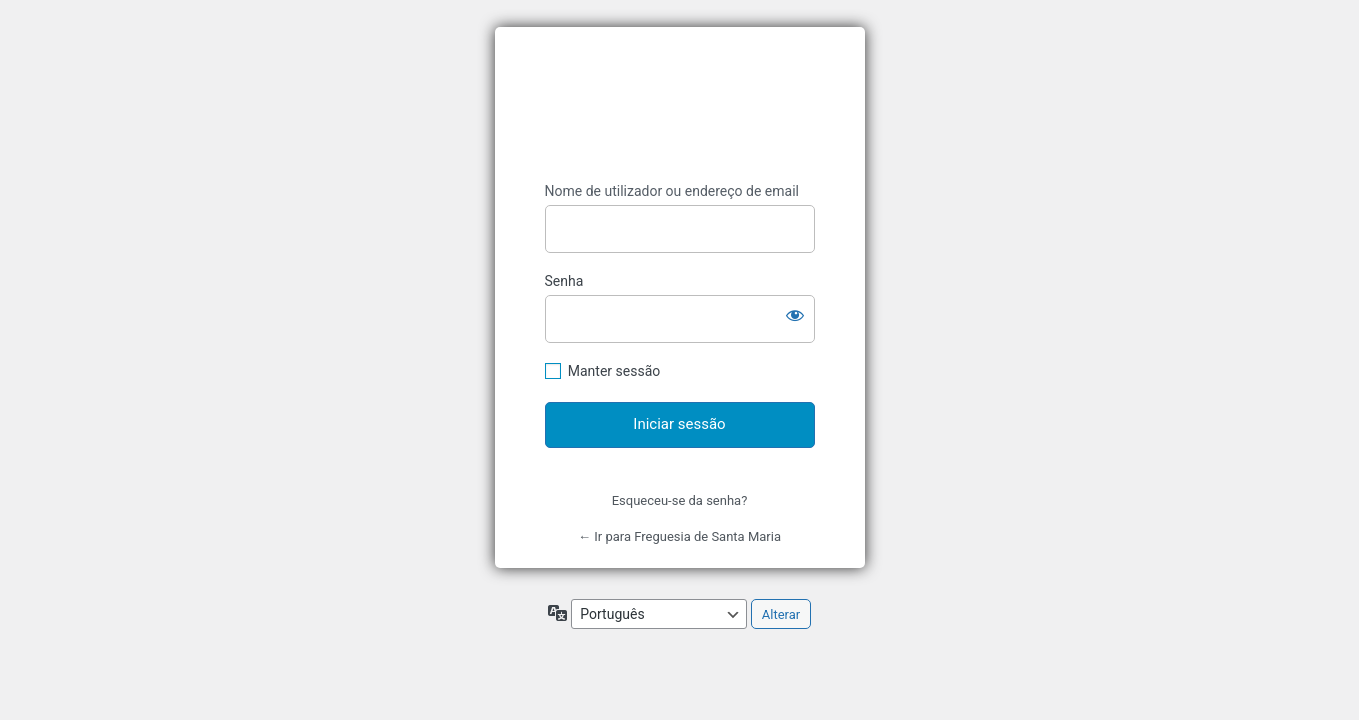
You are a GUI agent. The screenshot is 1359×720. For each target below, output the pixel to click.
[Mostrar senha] (795, 315)
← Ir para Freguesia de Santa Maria (679, 536)
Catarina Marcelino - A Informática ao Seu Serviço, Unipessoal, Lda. (680, 104)
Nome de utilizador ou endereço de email (672, 191)
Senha (564, 281)
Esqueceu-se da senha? (680, 500)
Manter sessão (614, 371)
